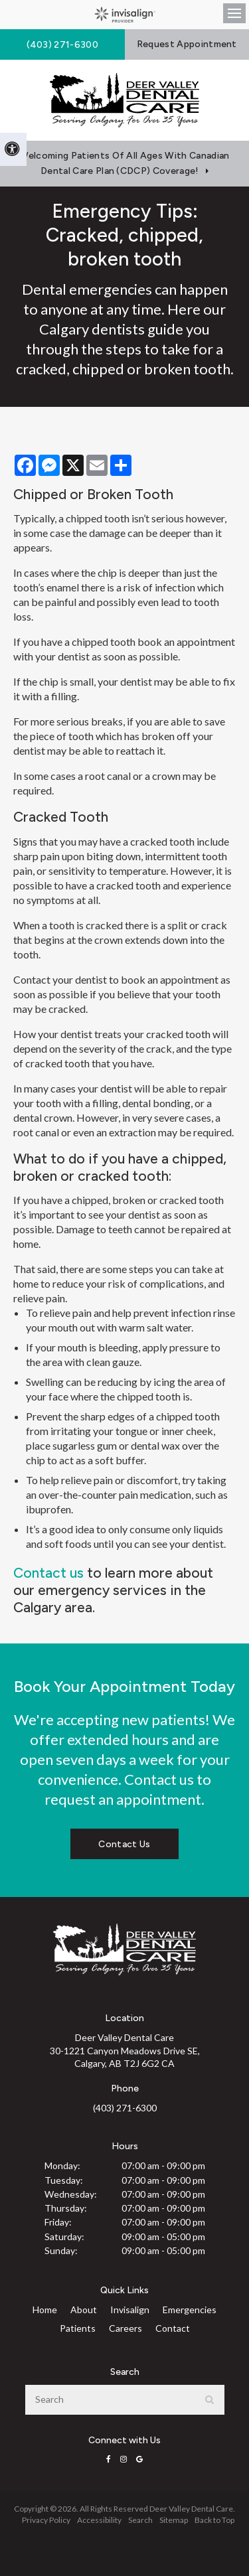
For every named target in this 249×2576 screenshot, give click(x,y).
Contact (172, 2328)
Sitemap (173, 2520)
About (83, 2309)
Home (45, 2309)
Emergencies (189, 2309)
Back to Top (214, 2520)
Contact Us (124, 1844)
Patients (78, 2328)
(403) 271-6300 (125, 2107)
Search (140, 2520)
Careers (125, 2328)
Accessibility (99, 2520)
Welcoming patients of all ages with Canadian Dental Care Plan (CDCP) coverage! (124, 163)
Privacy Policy (46, 2520)
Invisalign (129, 2309)
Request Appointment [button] (187, 44)
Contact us (48, 1572)
